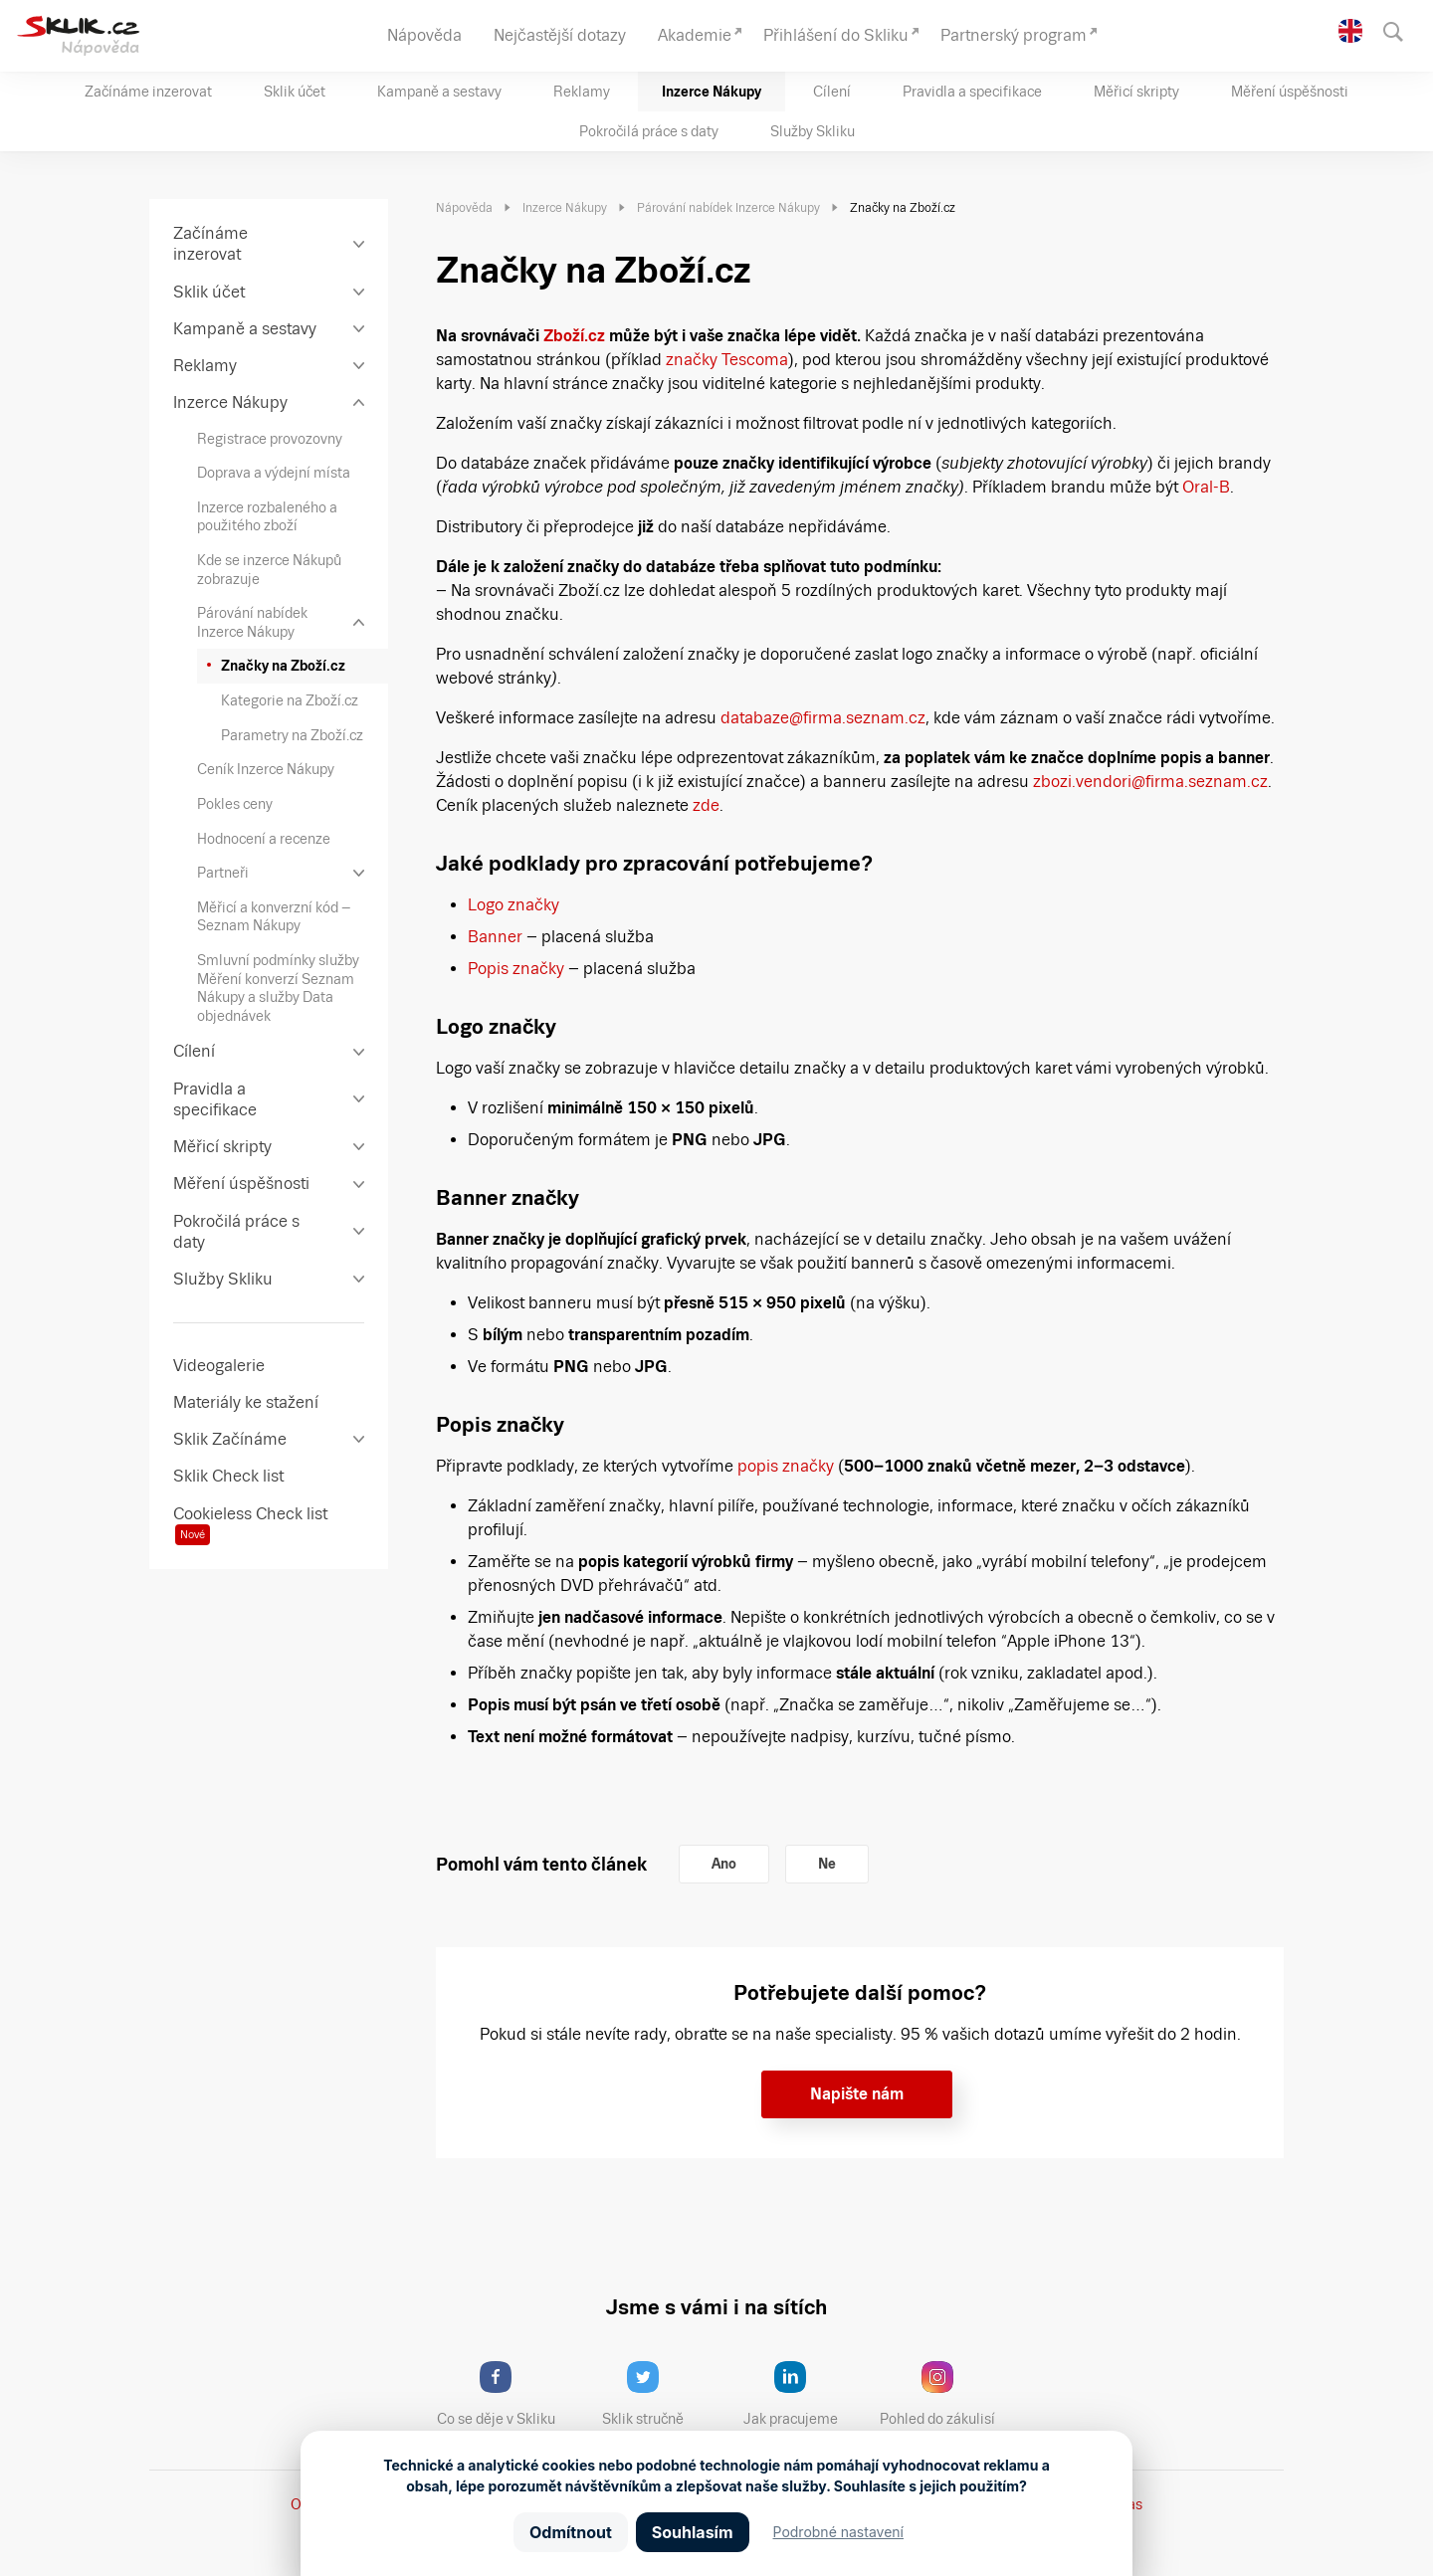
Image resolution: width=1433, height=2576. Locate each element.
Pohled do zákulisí (944, 2394)
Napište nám (857, 2093)
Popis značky (516, 968)
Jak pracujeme (803, 2394)
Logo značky (513, 904)
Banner (495, 936)
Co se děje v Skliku (502, 2394)
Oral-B (1204, 487)
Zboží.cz (574, 335)
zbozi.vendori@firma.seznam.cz (1150, 781)
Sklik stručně (658, 2394)
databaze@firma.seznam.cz (822, 717)
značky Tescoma (725, 359)
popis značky (785, 1466)
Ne (827, 1864)
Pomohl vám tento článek (541, 1864)
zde (706, 805)
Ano (724, 1864)
